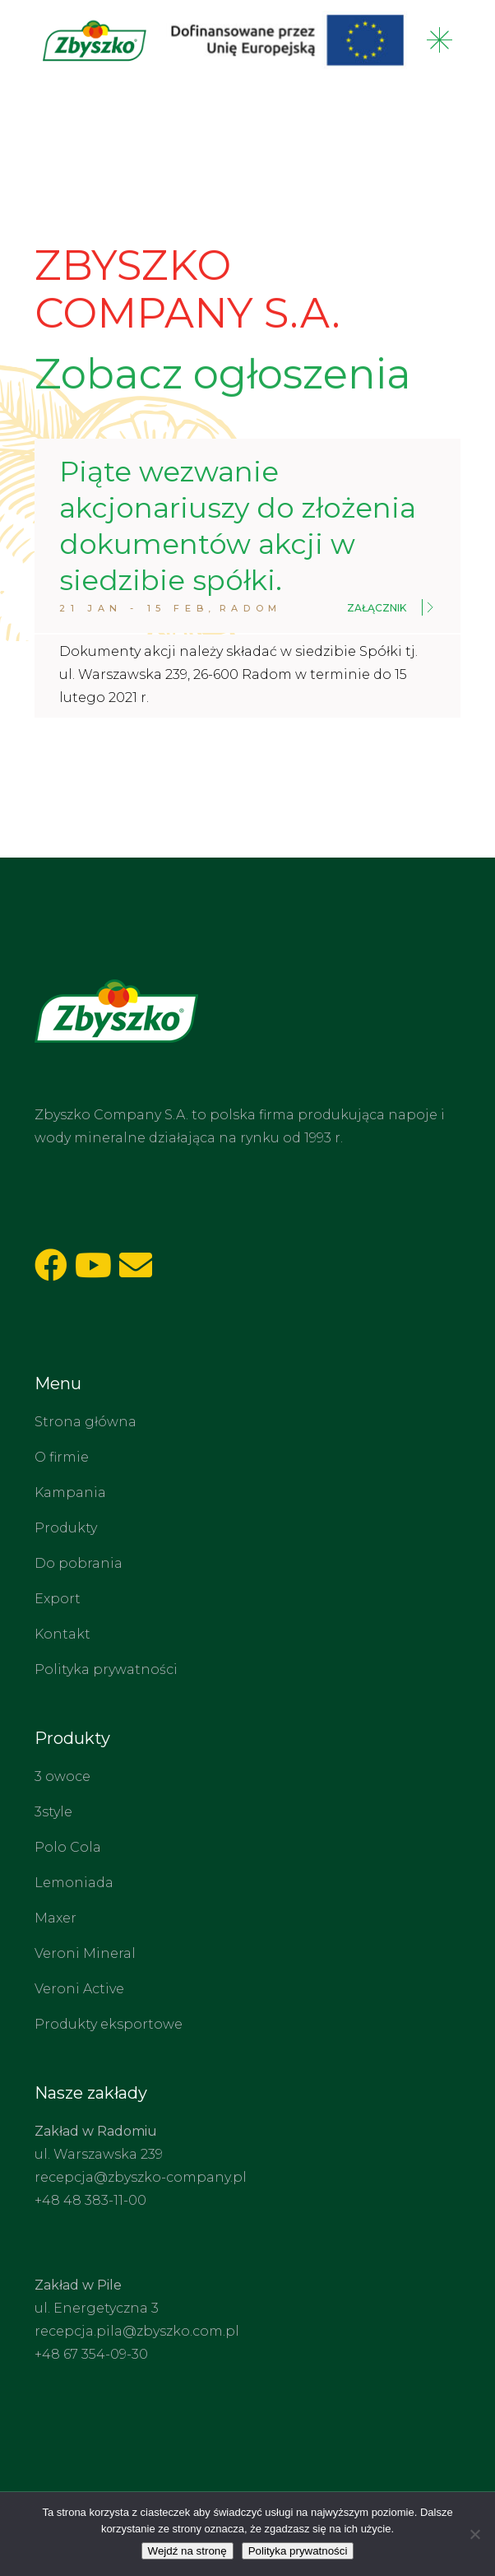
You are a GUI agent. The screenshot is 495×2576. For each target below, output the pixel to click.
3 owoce (62, 1776)
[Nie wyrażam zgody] (474, 2534)
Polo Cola (68, 1847)
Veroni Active (79, 1989)
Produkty (66, 1528)
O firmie (62, 1457)
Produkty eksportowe (109, 2024)
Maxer (55, 1918)
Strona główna (85, 1422)
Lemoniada (74, 1882)
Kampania (70, 1492)
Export (58, 1599)
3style (53, 1812)
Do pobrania (79, 1563)
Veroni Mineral (85, 1953)
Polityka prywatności (106, 1669)
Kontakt (62, 1634)
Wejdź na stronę (187, 2551)
